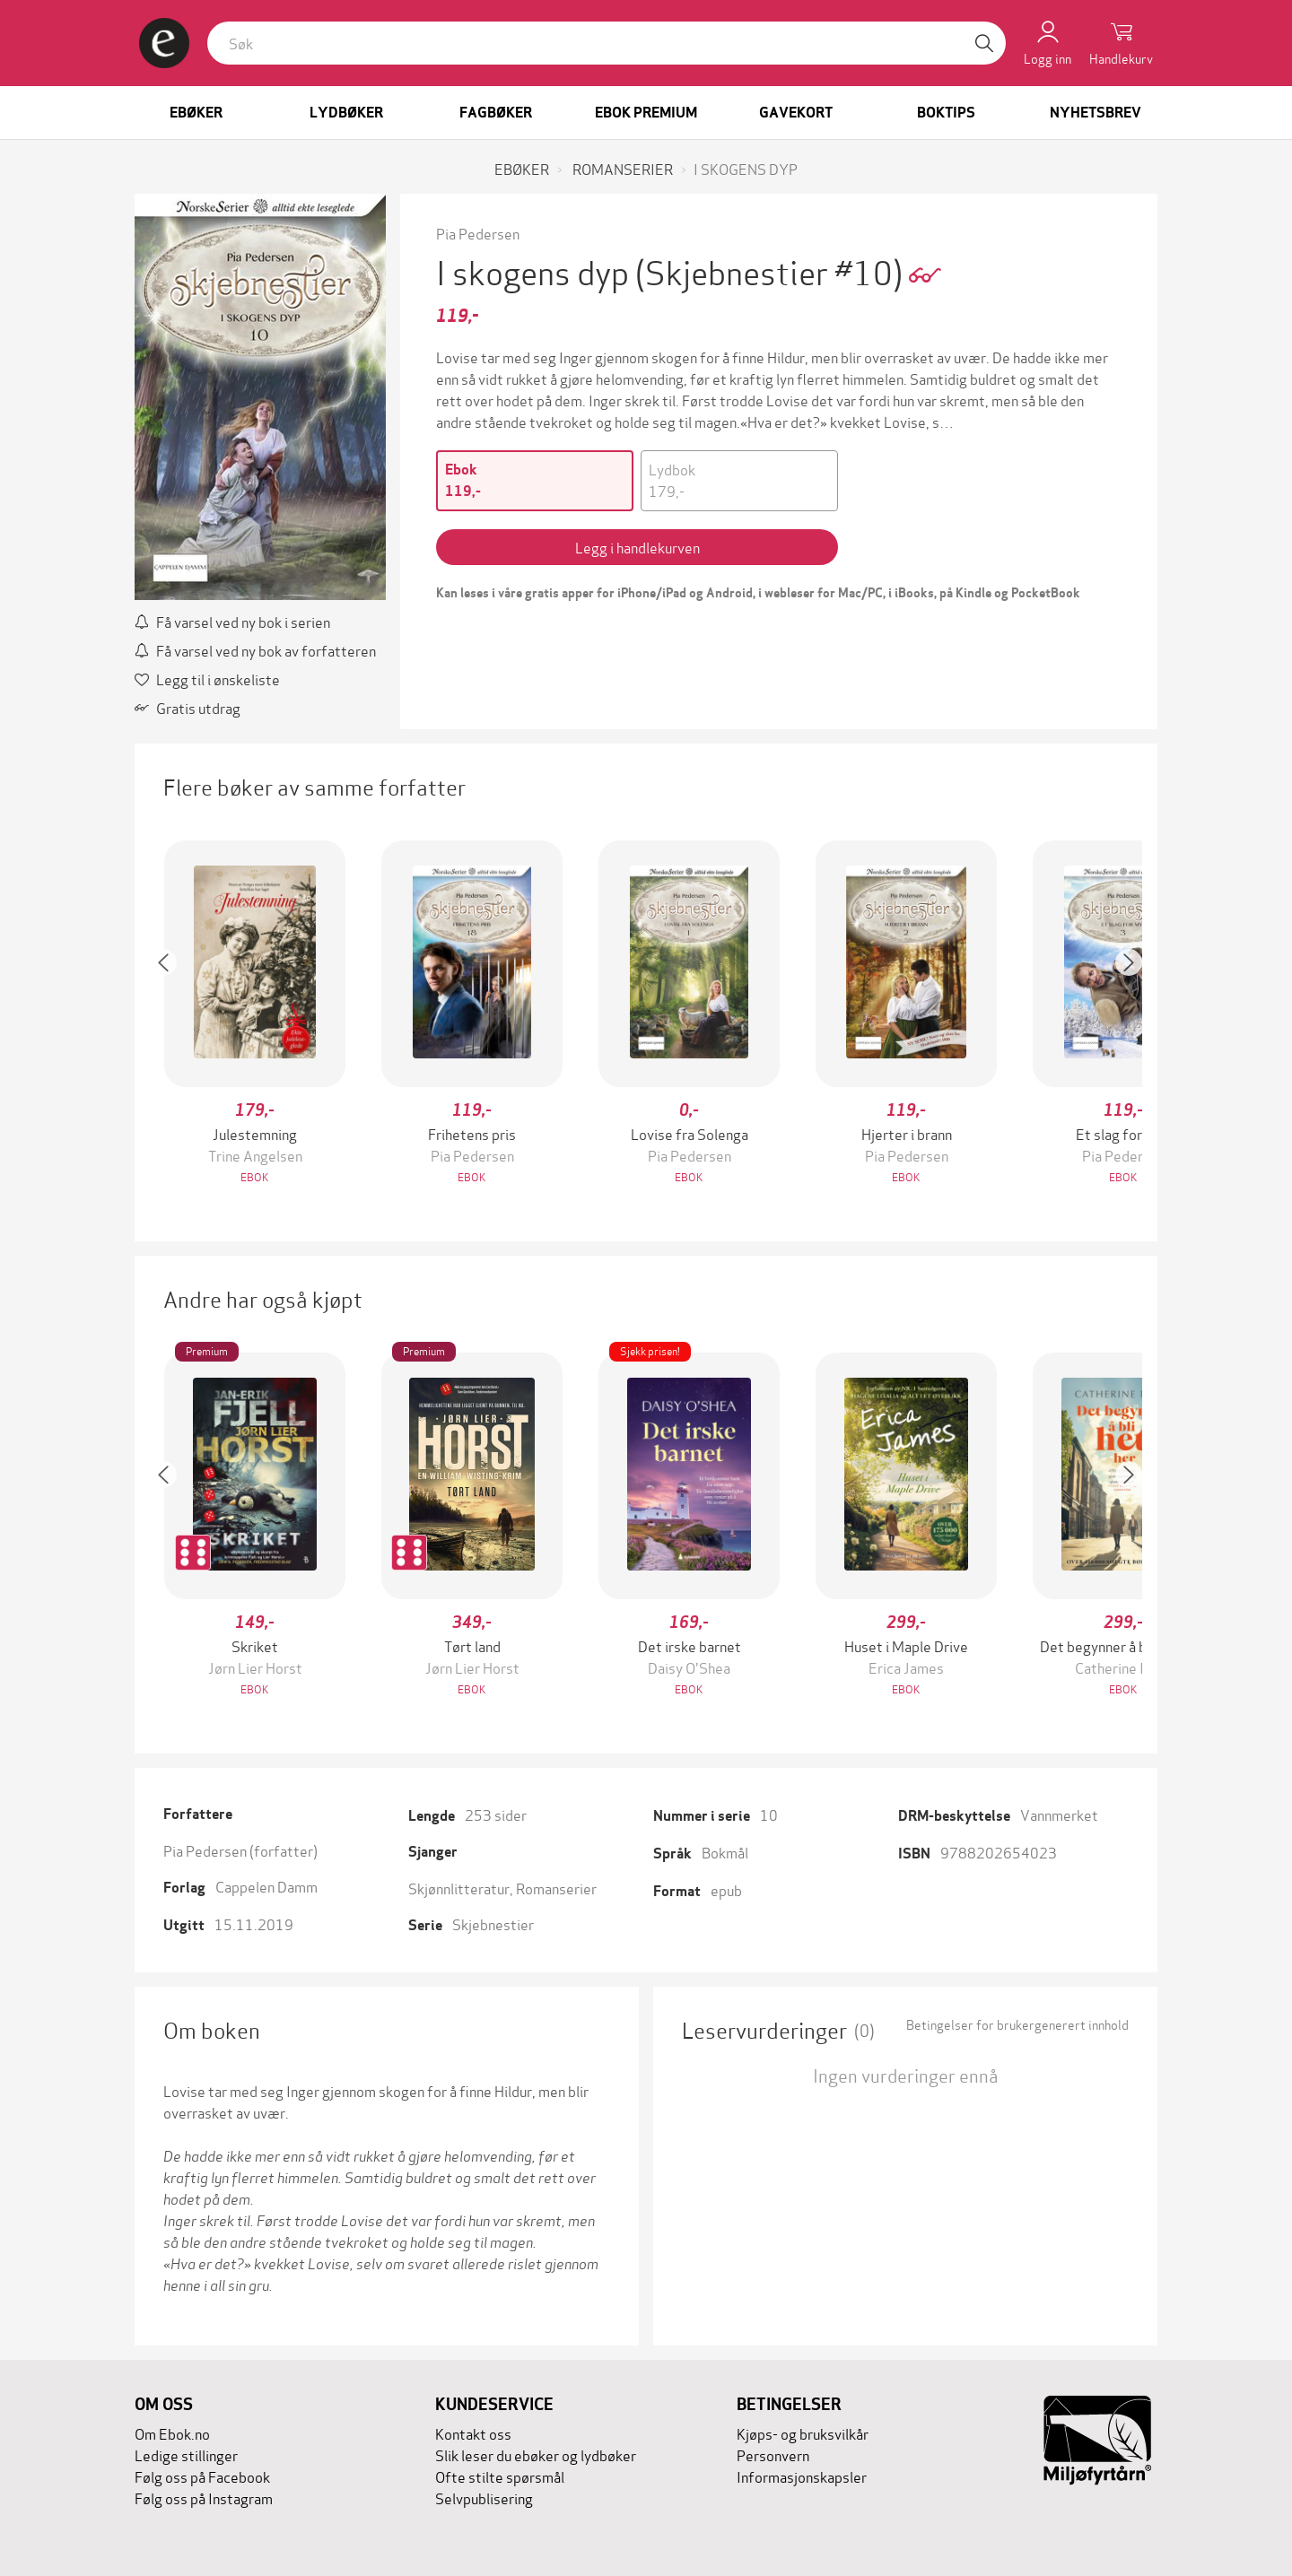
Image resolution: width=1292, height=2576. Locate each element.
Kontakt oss (473, 2433)
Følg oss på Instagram (204, 2497)
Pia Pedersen (477, 232)
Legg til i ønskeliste (207, 678)
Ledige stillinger (186, 2454)
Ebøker (196, 112)
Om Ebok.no (172, 2433)
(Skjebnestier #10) (772, 270)
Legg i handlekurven (637, 546)
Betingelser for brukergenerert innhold (1017, 2024)
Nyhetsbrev (1095, 112)
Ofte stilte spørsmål (499, 2476)
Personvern (773, 2454)
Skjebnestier (493, 1923)
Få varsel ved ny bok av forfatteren (255, 650)
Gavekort (796, 112)
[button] (172, 1014)
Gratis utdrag (187, 707)
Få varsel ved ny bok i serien (232, 621)
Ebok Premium (646, 112)
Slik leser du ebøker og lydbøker (535, 2454)
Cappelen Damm (266, 1885)
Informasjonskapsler (802, 2476)
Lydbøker (346, 112)
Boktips (946, 112)
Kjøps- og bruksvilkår (803, 2433)
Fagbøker (495, 112)
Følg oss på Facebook (202, 2476)
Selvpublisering (484, 2497)
